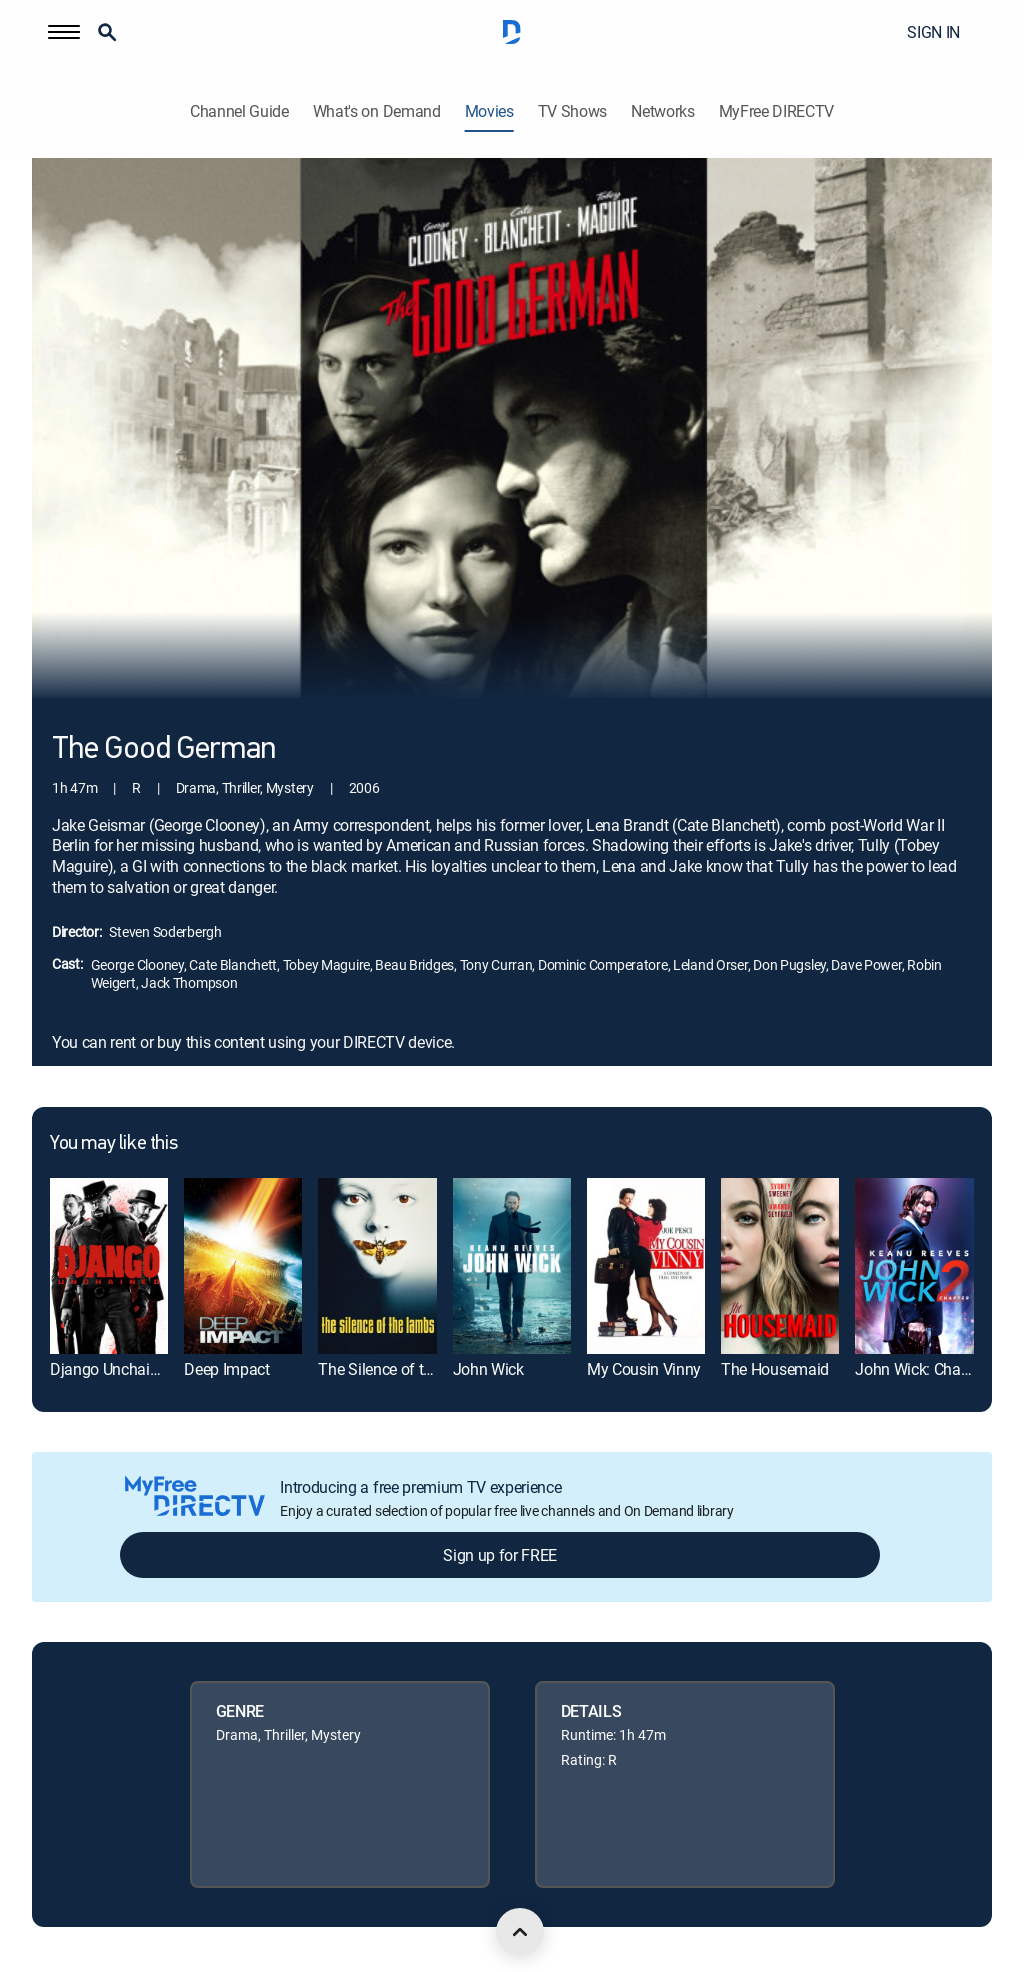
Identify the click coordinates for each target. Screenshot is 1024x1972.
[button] (64, 32)
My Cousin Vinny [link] (644, 1369)
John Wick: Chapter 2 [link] (927, 1369)
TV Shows (572, 111)
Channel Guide (239, 111)
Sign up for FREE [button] (500, 1555)
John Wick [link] (488, 1369)
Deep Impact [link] (226, 1369)
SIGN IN (933, 32)
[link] (109, 1266)
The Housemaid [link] (775, 1369)
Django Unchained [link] (112, 1369)
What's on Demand (377, 111)
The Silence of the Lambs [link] (404, 1369)
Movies (489, 111)
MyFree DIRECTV (777, 111)
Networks (662, 111)
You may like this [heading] (113, 1144)
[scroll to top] (520, 1932)
